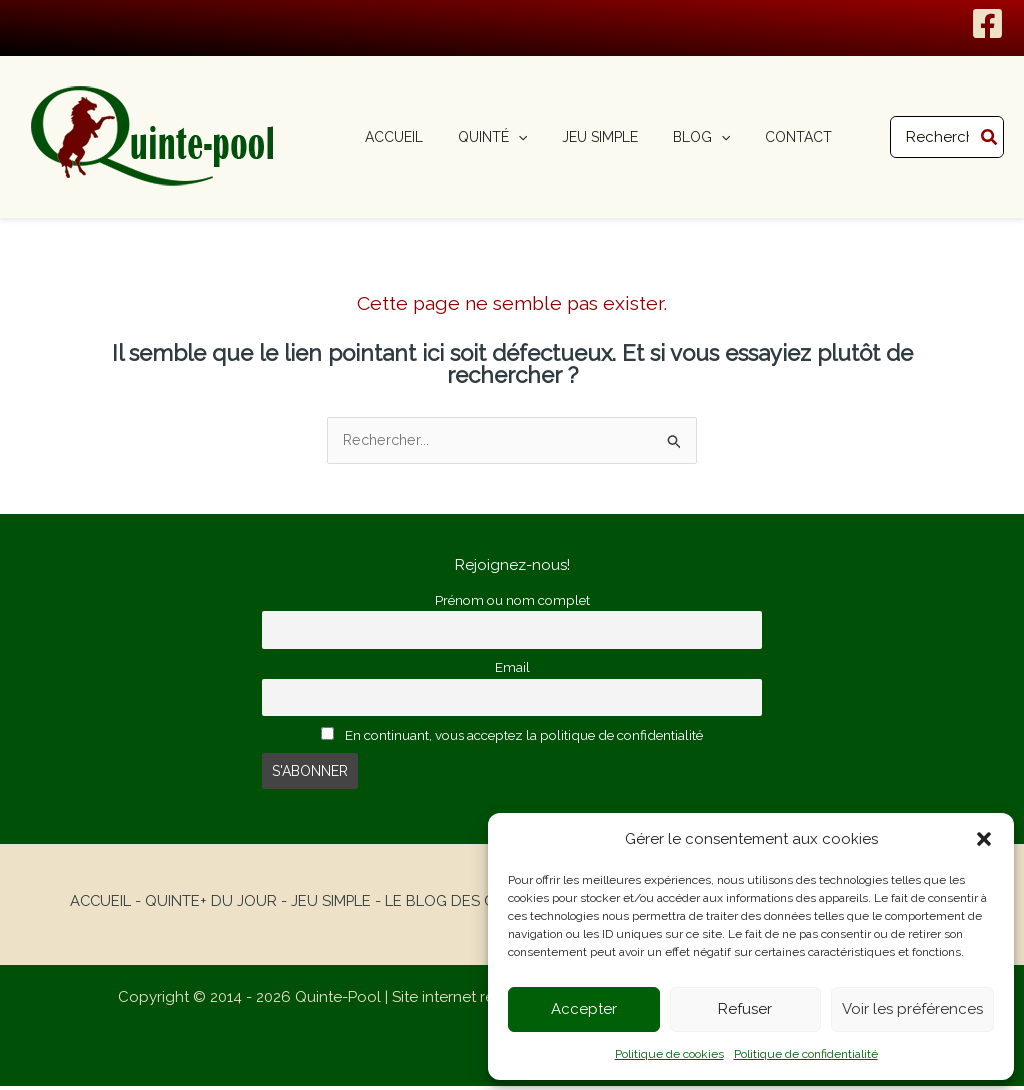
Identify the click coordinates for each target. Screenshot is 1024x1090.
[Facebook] (987, 23)
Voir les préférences (912, 1009)
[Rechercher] (990, 137)
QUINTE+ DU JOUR (209, 905)
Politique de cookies (669, 1054)
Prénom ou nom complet (512, 601)
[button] (984, 839)
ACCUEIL (97, 905)
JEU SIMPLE (329, 905)
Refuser (745, 1009)
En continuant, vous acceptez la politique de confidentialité (512, 739)
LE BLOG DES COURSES (469, 905)
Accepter (584, 1009)
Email (512, 670)
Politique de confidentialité (806, 1054)
